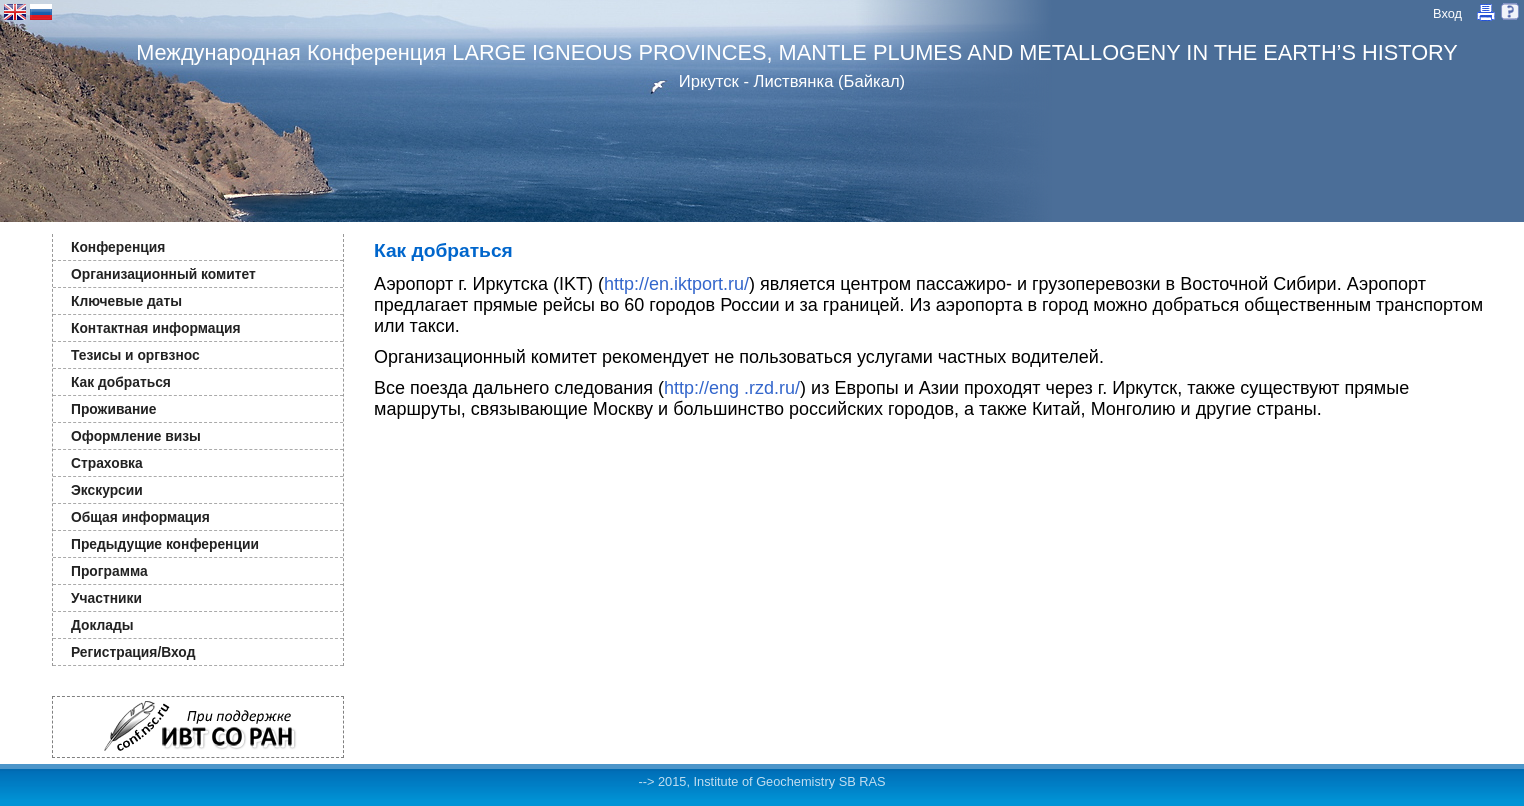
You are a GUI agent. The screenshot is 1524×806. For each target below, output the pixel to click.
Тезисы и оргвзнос (135, 355)
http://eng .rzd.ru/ (732, 388)
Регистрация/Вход (133, 652)
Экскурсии (107, 490)
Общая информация (140, 517)
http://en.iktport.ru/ (676, 284)
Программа (109, 571)
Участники (106, 598)
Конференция (118, 247)
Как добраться (121, 382)
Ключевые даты (126, 301)
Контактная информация (155, 328)
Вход (1447, 13)
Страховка (107, 463)
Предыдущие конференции (165, 544)
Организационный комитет (163, 274)
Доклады (102, 625)
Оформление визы (136, 436)
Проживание (113, 409)
